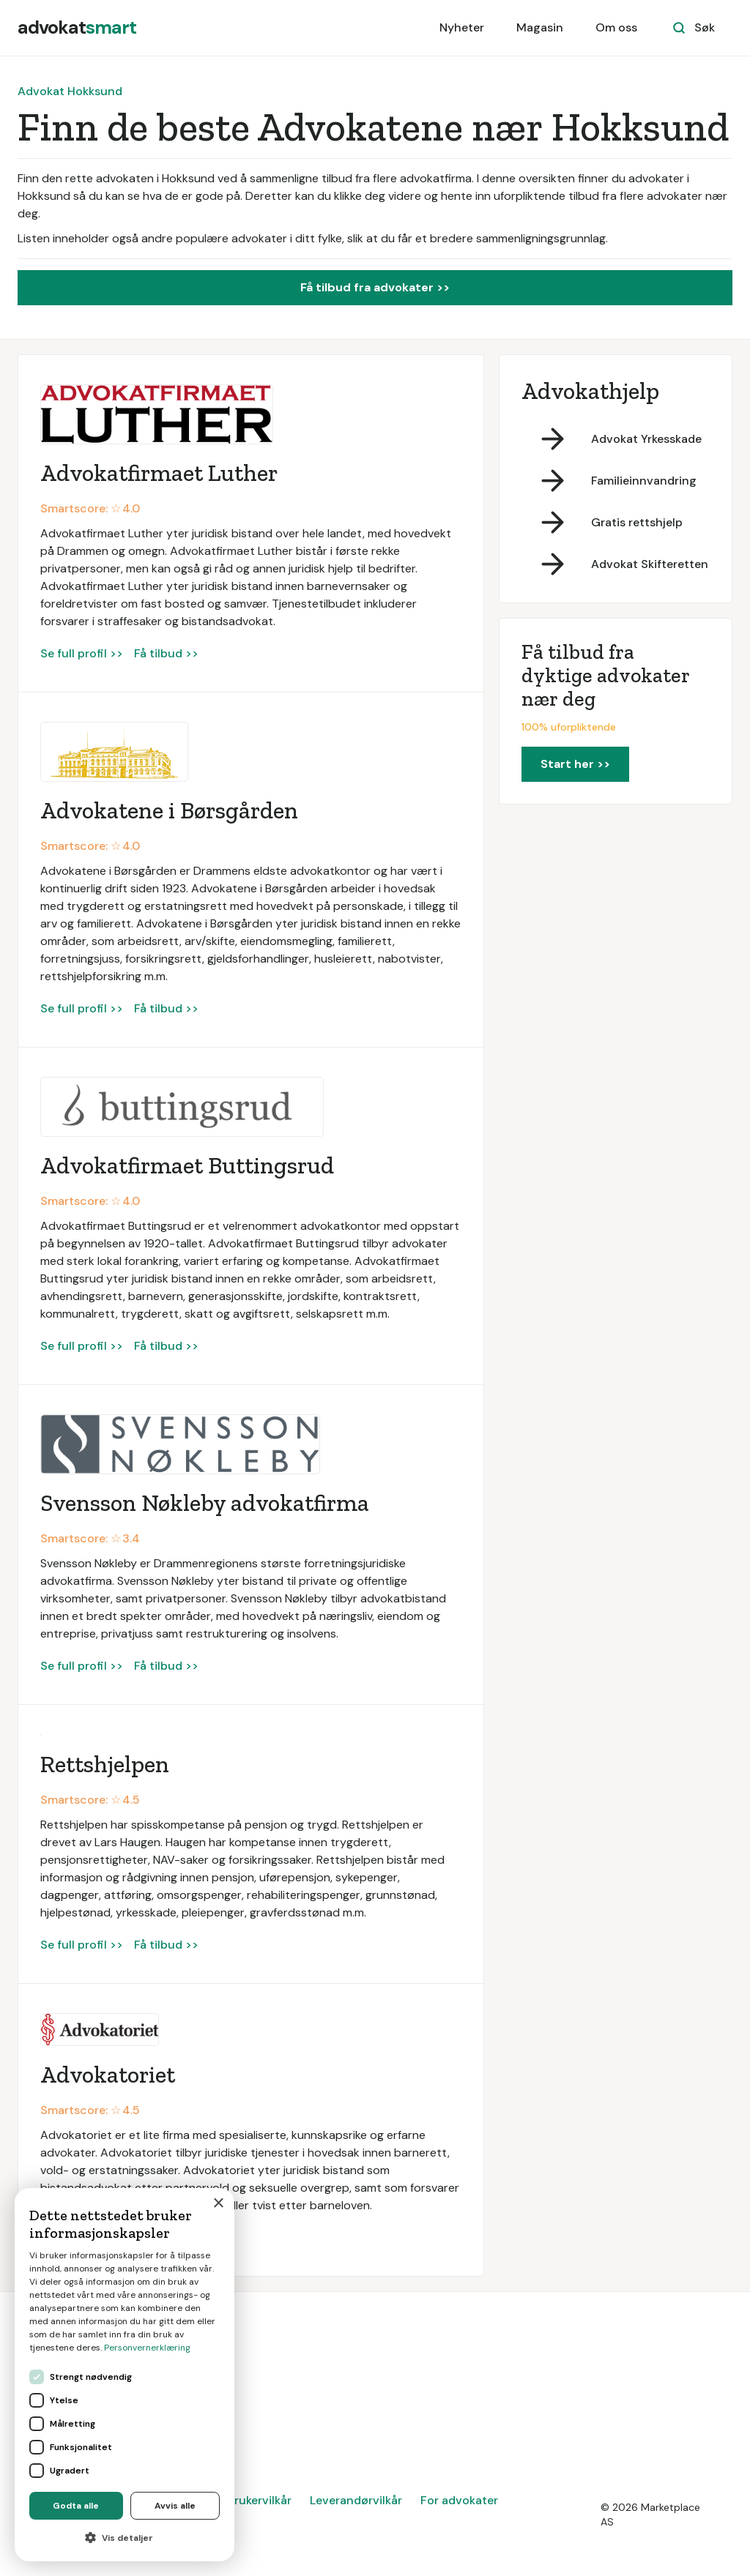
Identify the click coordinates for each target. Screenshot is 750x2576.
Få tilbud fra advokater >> (375, 287)
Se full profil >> (81, 653)
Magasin (539, 27)
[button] (124, 2538)
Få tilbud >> (166, 653)
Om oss (616, 27)
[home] (77, 28)
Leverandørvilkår (356, 2500)
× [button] (217, 2203)
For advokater (459, 2500)
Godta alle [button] (76, 2506)
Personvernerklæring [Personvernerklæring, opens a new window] (147, 2347)
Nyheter (461, 27)
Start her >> (575, 764)
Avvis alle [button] (175, 2506)
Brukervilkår (259, 2500)
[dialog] (124, 2374)
